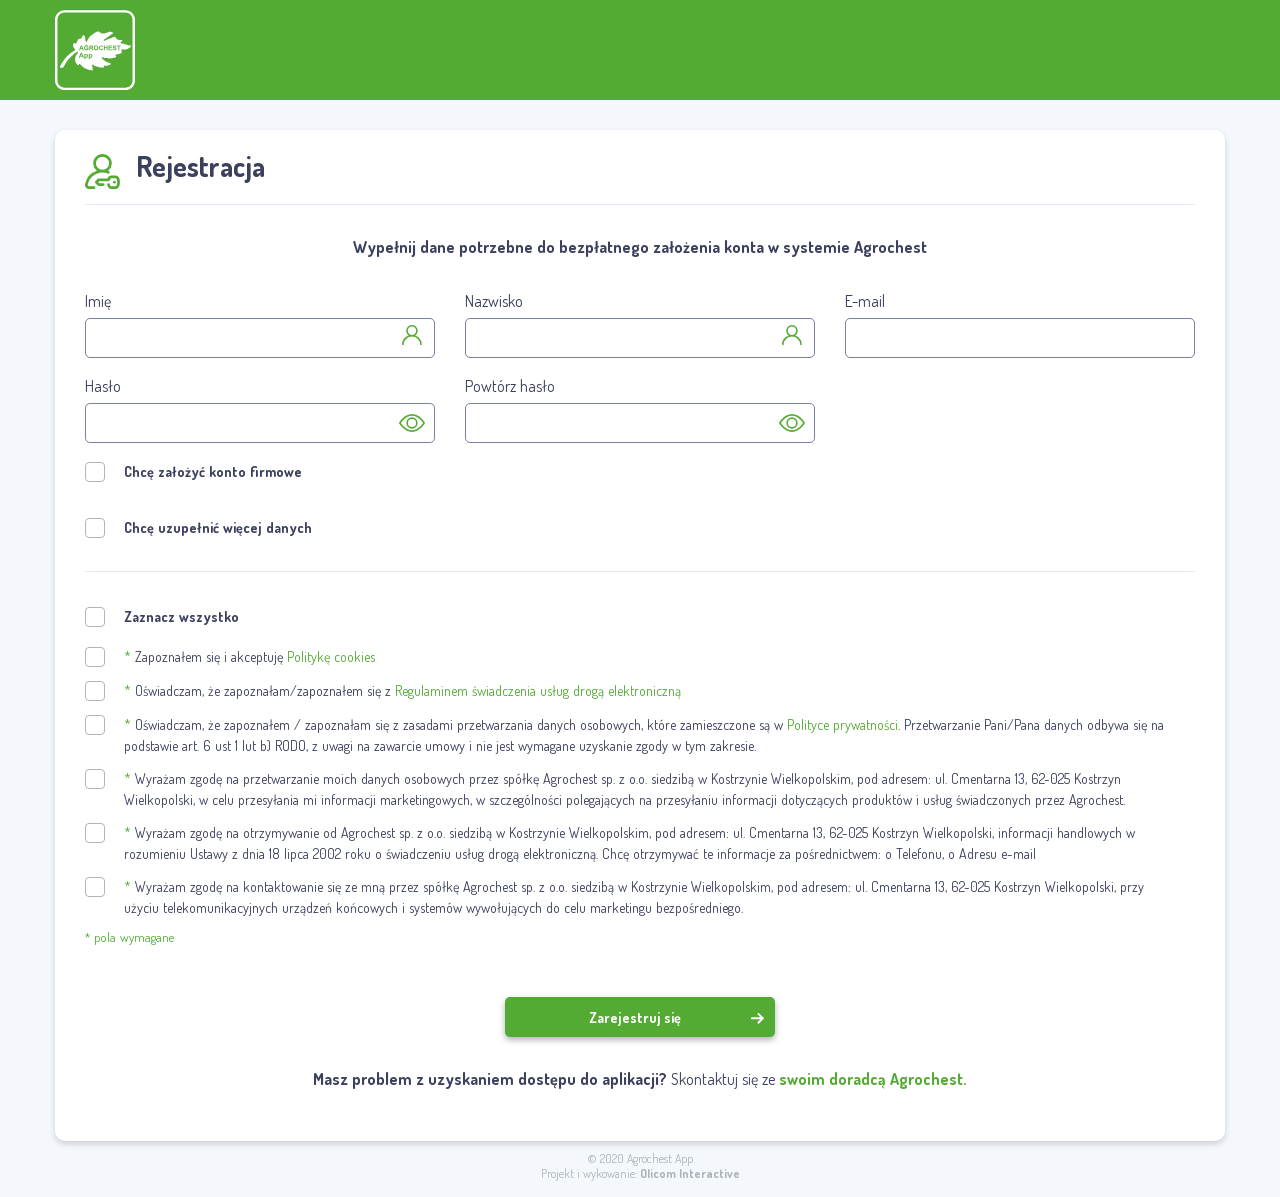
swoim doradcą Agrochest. (873, 1079)
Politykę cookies (331, 656)
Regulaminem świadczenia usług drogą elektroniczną (538, 690)
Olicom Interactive (690, 1173)
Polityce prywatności (842, 724)
